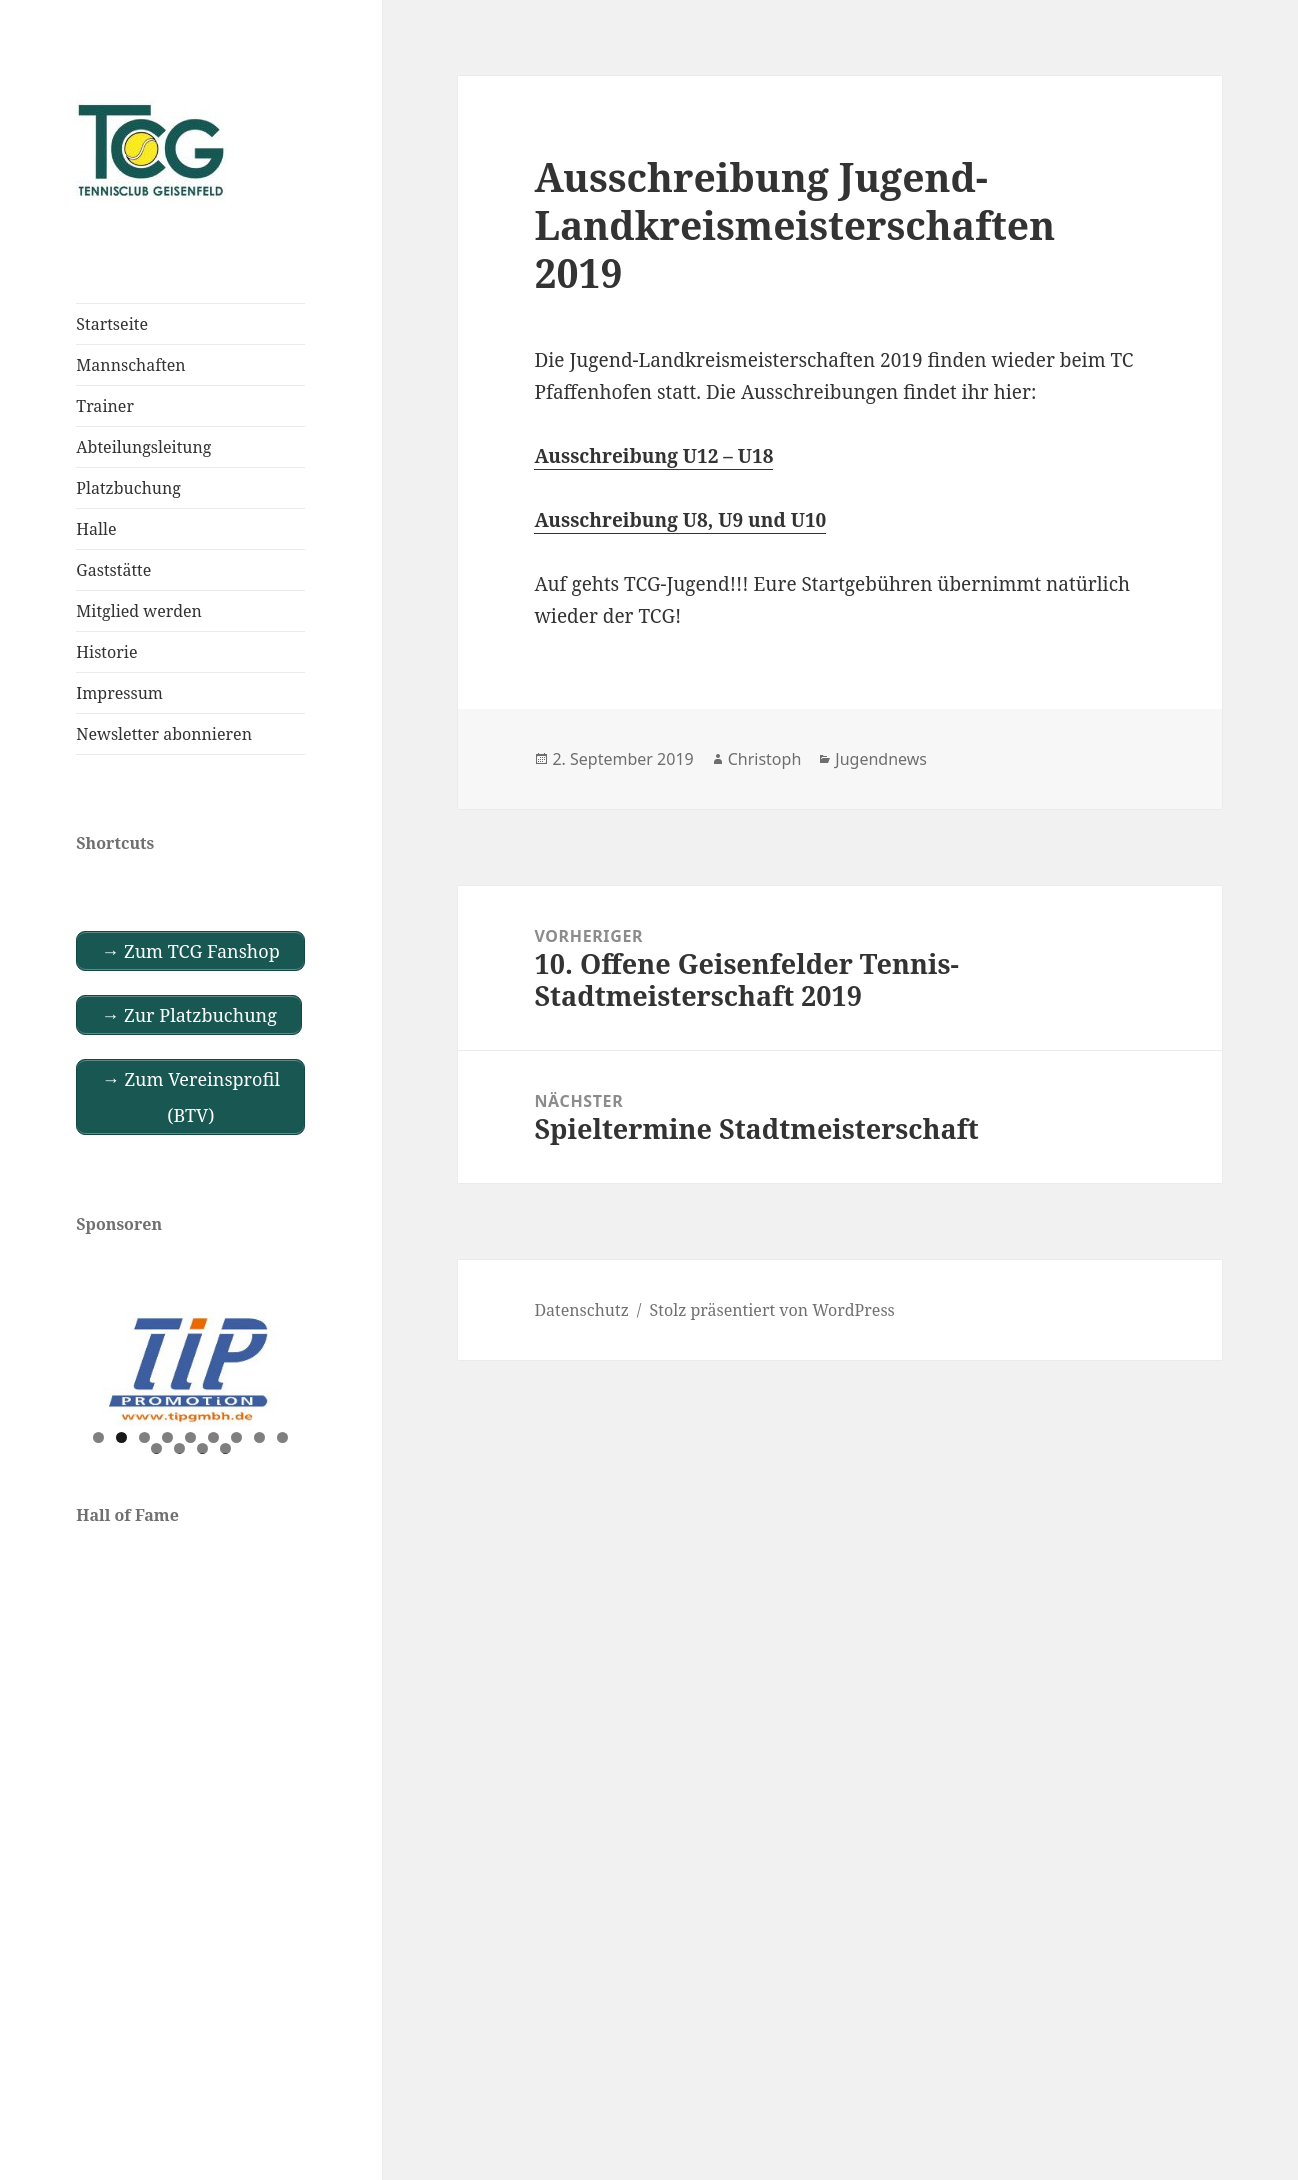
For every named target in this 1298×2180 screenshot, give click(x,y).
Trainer (105, 406)
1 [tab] (98, 1437)
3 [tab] (144, 1437)
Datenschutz (581, 1310)
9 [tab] (282, 1437)
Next (280, 1365)
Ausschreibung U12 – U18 (653, 456)
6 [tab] (213, 1437)
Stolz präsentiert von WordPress (772, 1310)
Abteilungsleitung (143, 447)
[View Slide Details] (190, 1369)
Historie (106, 652)
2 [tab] (121, 1437)
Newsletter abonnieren (164, 734)
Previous (101, 1365)
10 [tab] (157, 1448)
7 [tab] (236, 1437)
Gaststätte (113, 570)
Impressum (119, 693)
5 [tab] (190, 1437)
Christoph (765, 759)
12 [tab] (203, 1448)
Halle (96, 529)
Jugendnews (881, 759)
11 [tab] (180, 1448)
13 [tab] (226, 1448)
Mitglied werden (139, 611)
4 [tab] (167, 1437)
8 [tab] (259, 1437)
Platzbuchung (128, 488)
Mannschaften (130, 365)
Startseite (112, 324)
